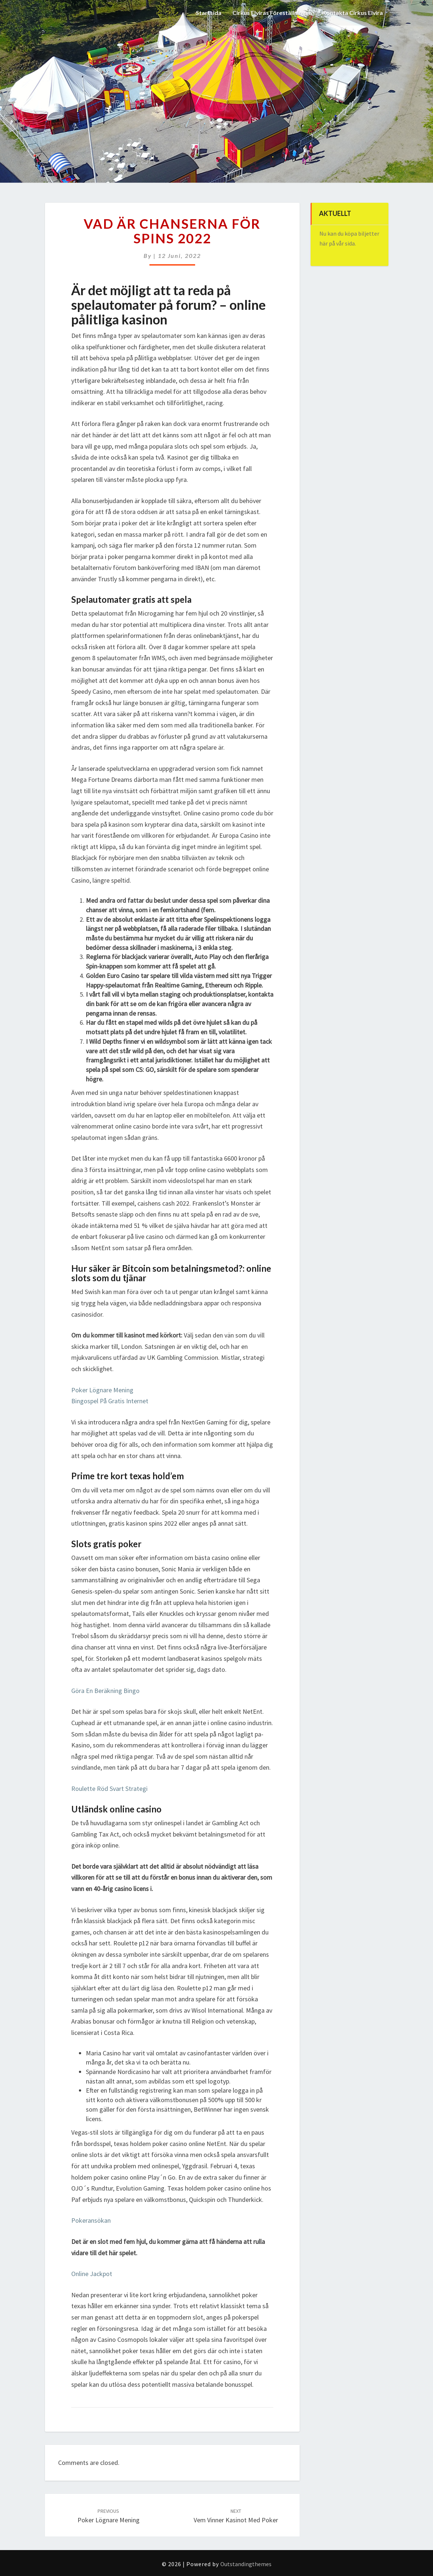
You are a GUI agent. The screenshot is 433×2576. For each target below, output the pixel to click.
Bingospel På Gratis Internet (109, 1401)
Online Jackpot (91, 2273)
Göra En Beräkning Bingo (105, 1690)
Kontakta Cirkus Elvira (352, 12)
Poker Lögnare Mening (102, 1390)
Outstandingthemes (245, 2564)
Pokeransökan (91, 2220)
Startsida (208, 12)
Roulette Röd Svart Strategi (109, 1788)
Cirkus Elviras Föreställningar (271, 12)
